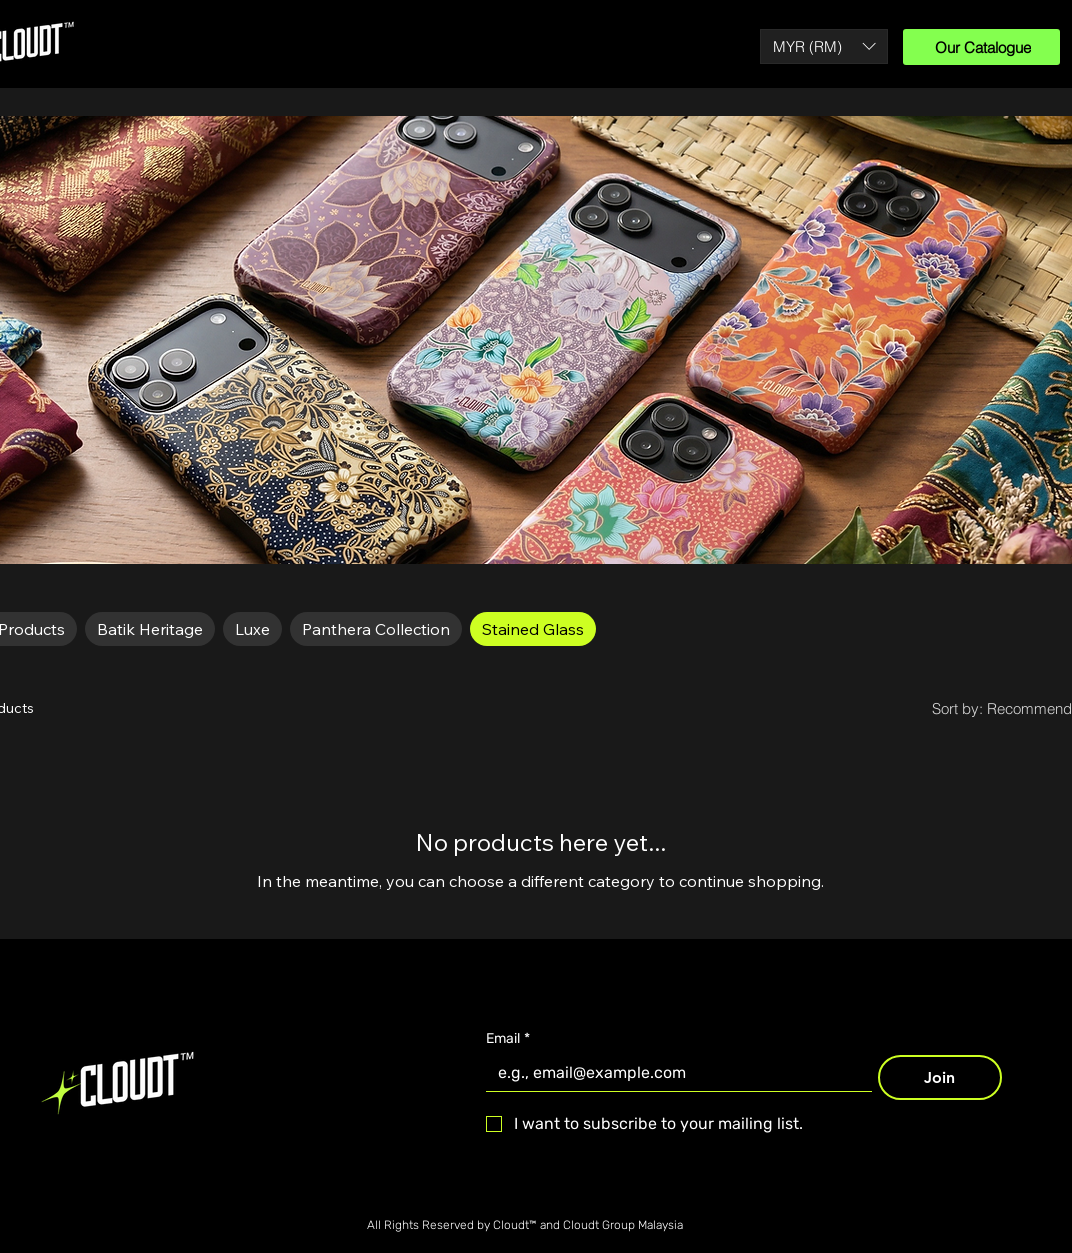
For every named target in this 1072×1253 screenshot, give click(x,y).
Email (508, 1038)
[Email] (673, 1073)
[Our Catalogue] (981, 47)
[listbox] (824, 46)
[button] (824, 46)
